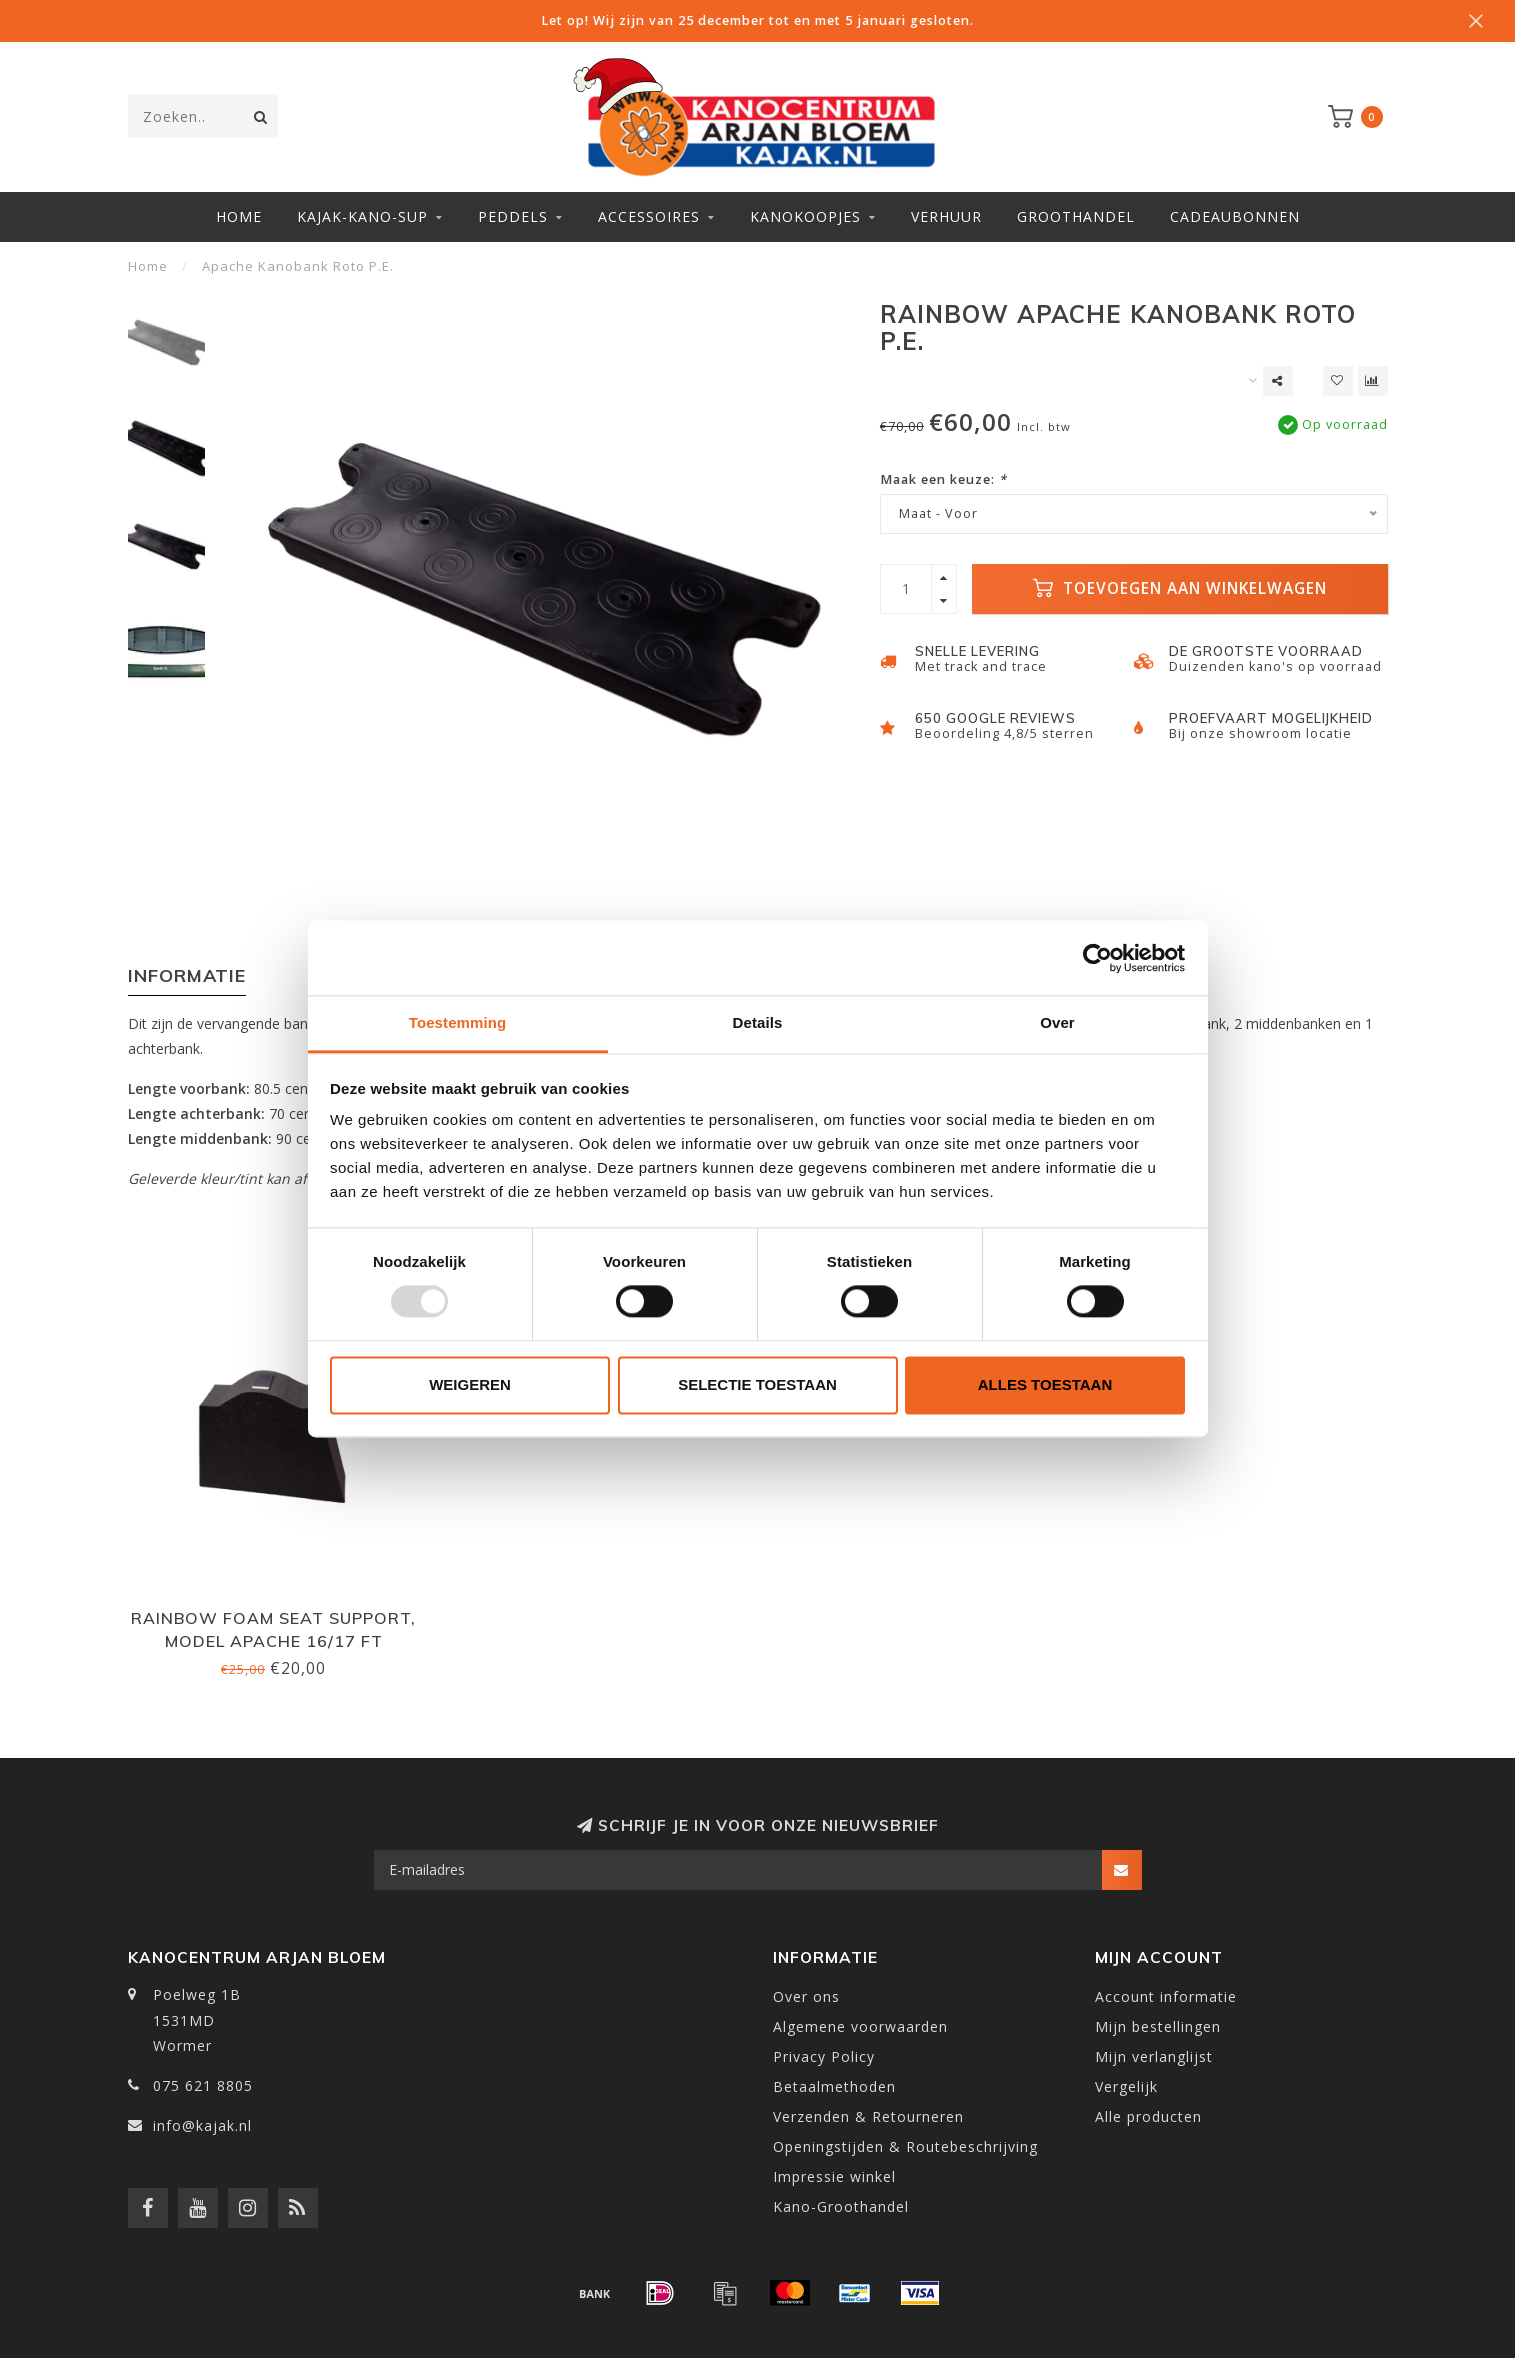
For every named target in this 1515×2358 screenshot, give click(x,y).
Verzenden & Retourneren (868, 2116)
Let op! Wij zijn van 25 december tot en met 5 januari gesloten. (757, 20)
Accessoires (649, 216)
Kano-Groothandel (841, 2206)
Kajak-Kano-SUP (362, 216)
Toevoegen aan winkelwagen (1180, 588)
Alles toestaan (1045, 1384)
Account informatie (1166, 1996)
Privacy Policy (824, 2056)
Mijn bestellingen (1158, 2026)
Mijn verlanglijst (1154, 2056)
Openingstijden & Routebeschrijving (905, 2146)
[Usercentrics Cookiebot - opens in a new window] (1097, 958)
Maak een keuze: (943, 479)
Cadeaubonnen (1235, 216)
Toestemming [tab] (458, 1022)
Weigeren (470, 1384)
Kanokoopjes (805, 216)
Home (239, 216)
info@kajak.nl (202, 2125)
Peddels (513, 216)
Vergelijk (1126, 2086)
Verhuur (946, 216)
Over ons (806, 1996)
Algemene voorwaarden (860, 2026)
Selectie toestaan (757, 1384)
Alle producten (1148, 2116)
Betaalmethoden (834, 2086)
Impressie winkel (834, 2176)
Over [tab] (1057, 1022)
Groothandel (1076, 216)
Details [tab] (758, 1022)
